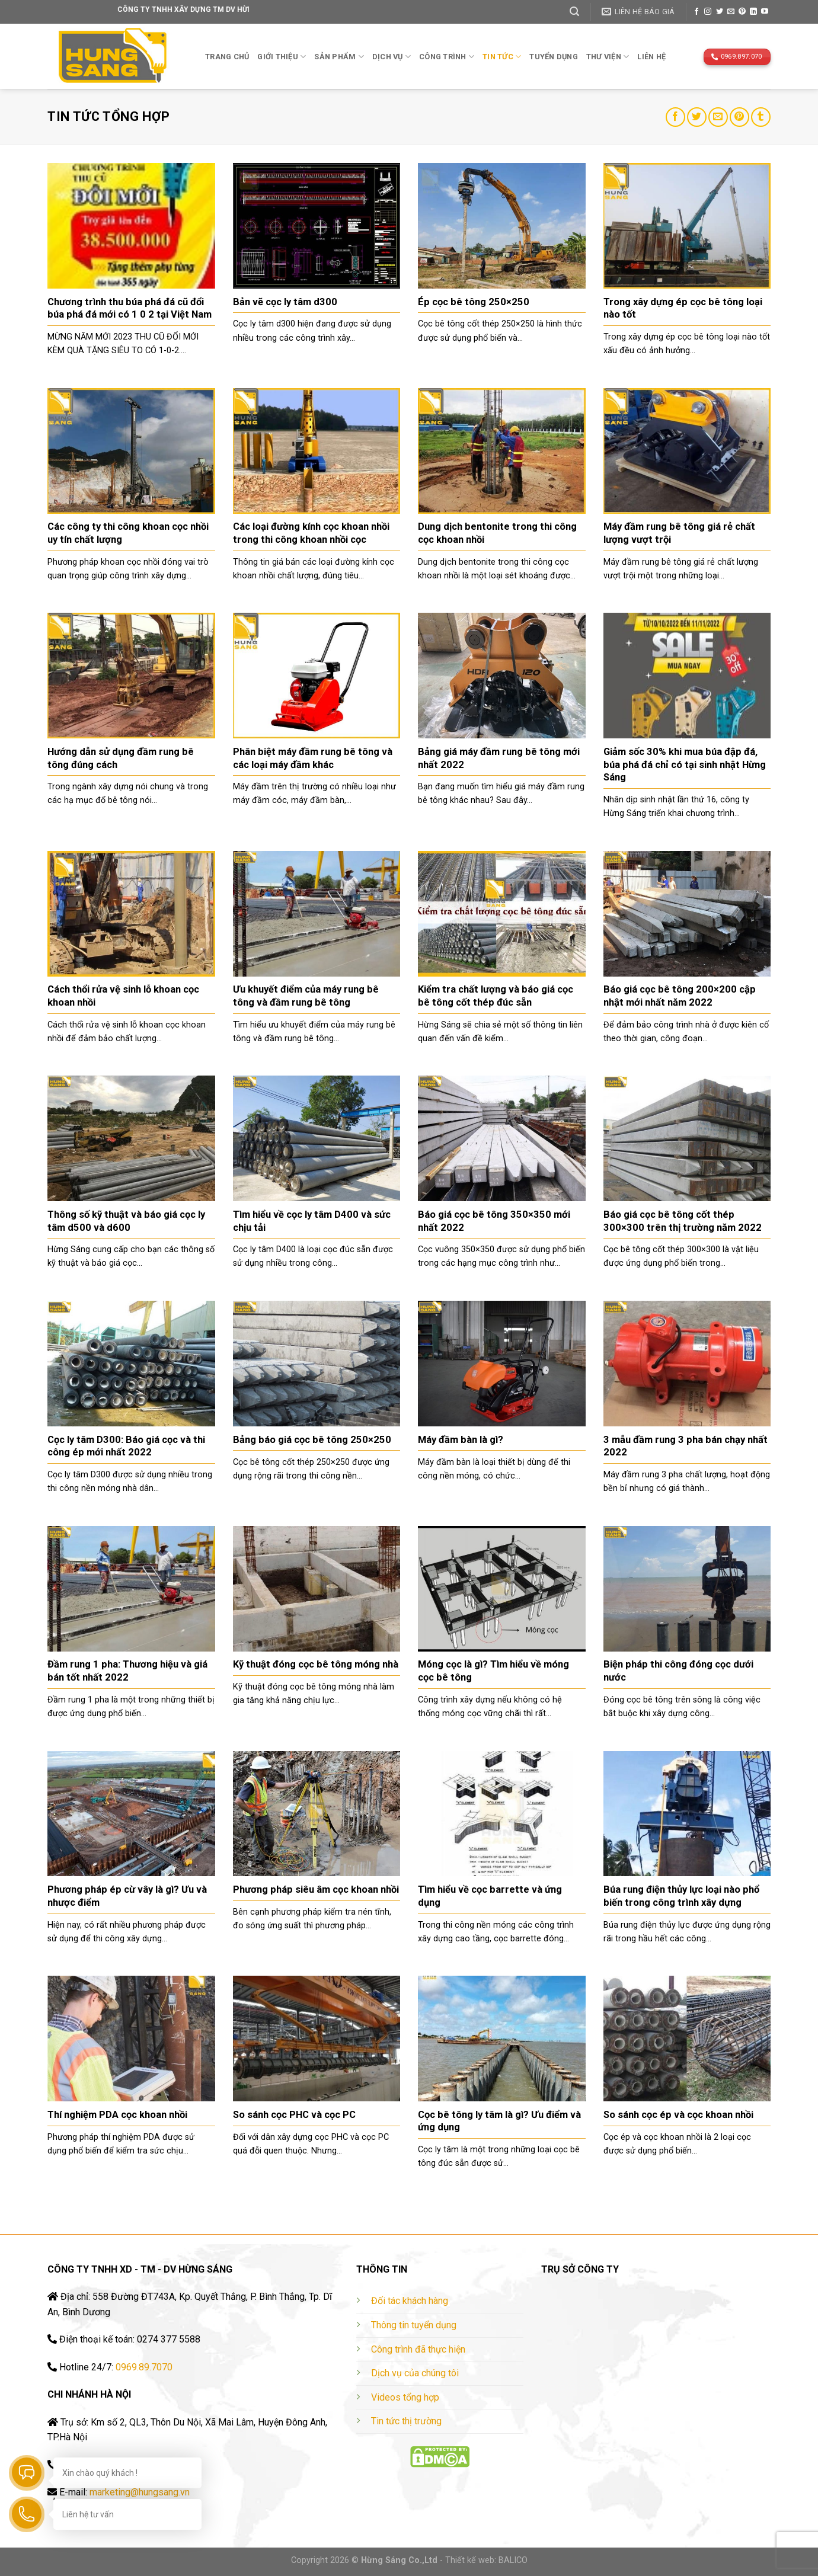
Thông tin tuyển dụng (413, 2325)
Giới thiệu (281, 56)
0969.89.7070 (144, 2367)
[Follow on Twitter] (719, 12)
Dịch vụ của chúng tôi (415, 2373)
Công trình (446, 56)
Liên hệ (651, 56)
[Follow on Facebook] (696, 12)
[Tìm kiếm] (574, 11)
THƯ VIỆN (608, 56)
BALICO (513, 2560)
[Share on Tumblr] (761, 117)
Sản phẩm (339, 56)
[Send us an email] (730, 12)
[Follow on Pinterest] (742, 12)
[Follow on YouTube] (764, 12)
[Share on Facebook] (675, 117)
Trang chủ (227, 56)
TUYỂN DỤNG (553, 56)
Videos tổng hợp (405, 2397)
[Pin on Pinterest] (739, 117)
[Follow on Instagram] (707, 12)
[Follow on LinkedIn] (753, 12)
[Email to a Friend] (718, 117)
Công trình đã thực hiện (418, 2349)
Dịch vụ (391, 56)
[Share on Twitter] (697, 117)
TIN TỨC (502, 56)
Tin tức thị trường (406, 2421)
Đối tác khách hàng (409, 2300)
